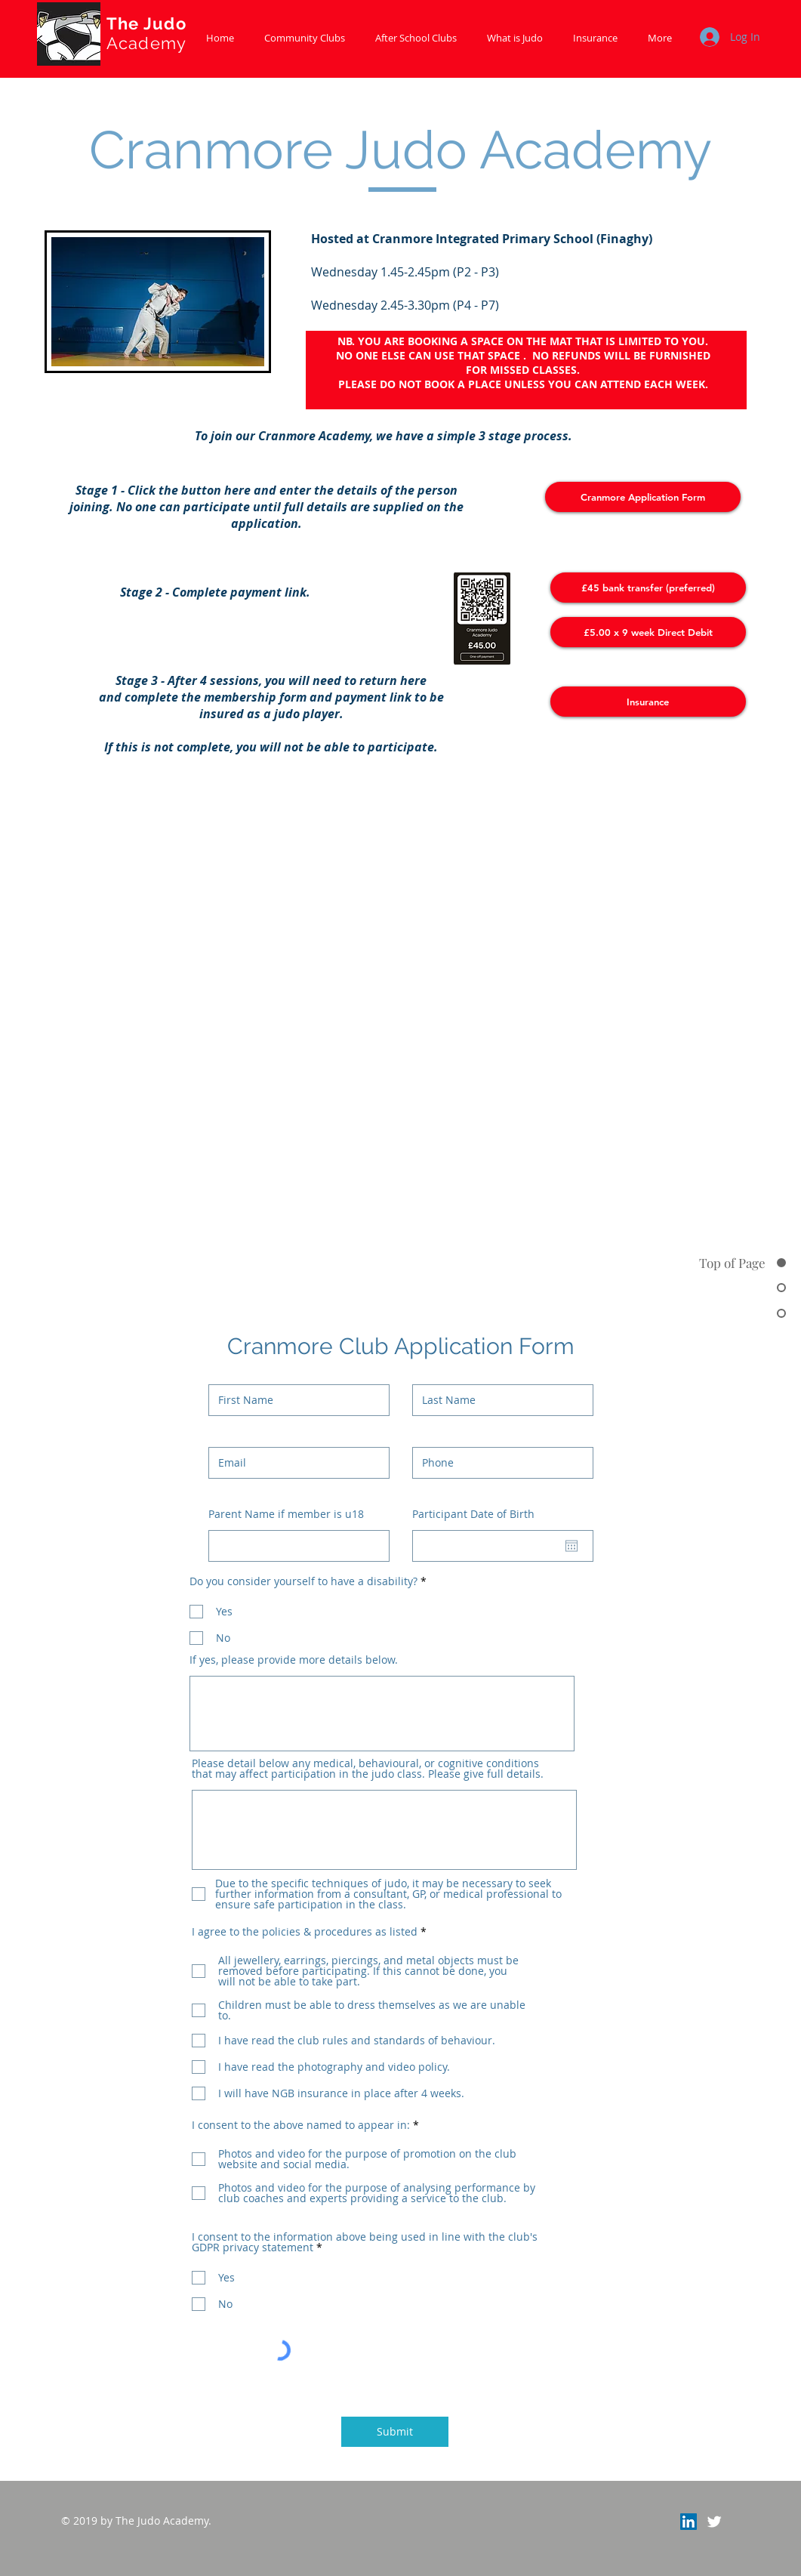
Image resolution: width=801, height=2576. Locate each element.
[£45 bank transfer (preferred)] (648, 587)
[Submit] (394, 2432)
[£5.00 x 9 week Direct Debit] (648, 632)
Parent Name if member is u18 (286, 1514)
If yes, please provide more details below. (293, 1660)
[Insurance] (648, 701)
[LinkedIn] (688, 2521)
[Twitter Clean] (714, 2521)
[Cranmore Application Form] (643, 497)
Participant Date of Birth (481, 1514)
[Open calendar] (571, 1546)
